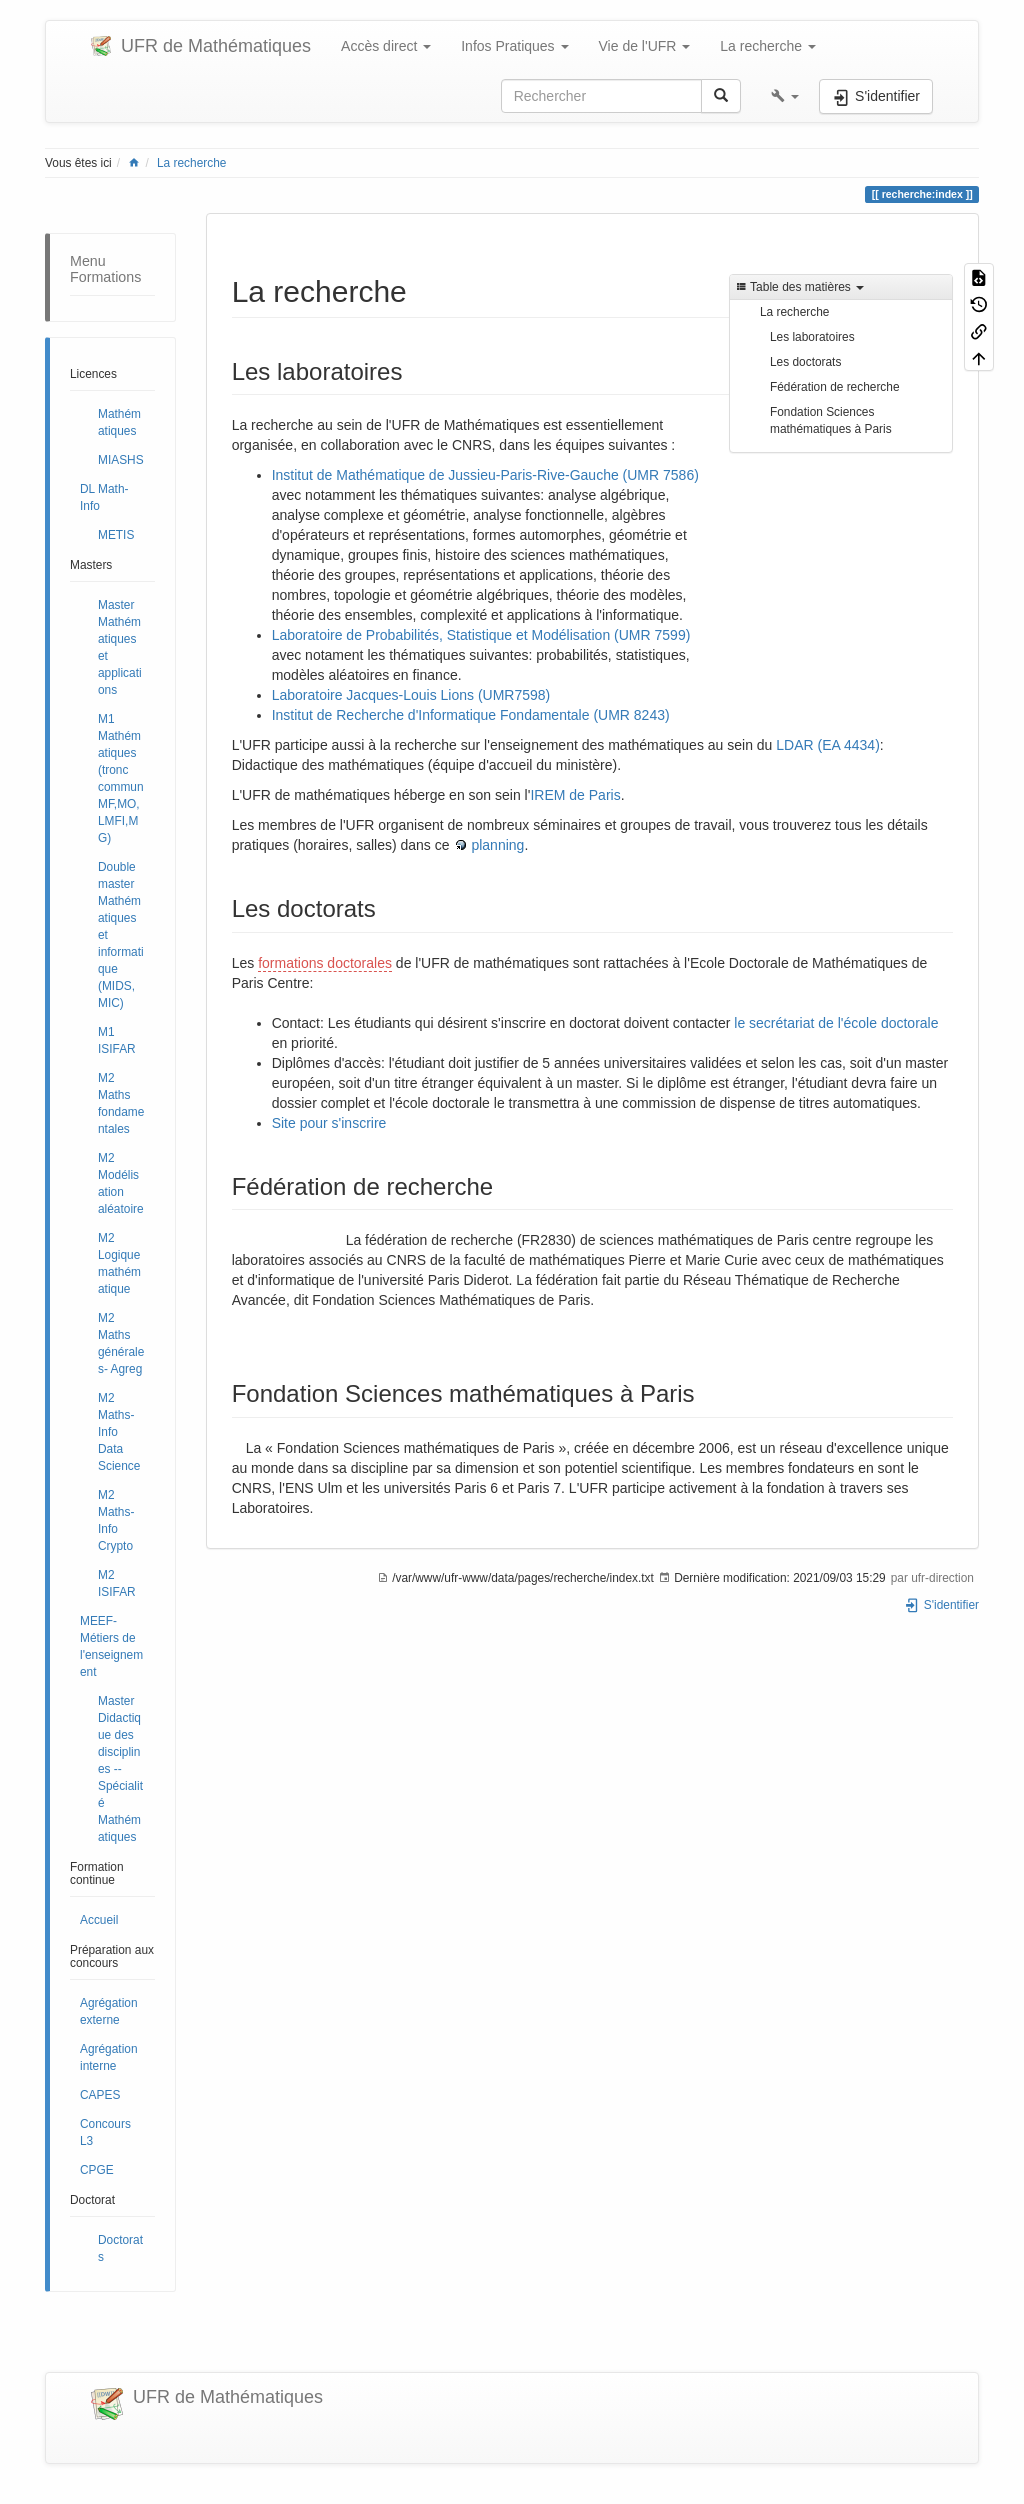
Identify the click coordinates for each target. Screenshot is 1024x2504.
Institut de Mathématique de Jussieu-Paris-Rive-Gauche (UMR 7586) (485, 475)
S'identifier (941, 1605)
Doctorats (120, 2248)
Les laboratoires (812, 337)
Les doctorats (805, 362)
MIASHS (121, 460)
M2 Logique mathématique (119, 1263)
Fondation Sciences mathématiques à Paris (831, 420)
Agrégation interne (109, 2057)
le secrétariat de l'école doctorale (836, 1023)
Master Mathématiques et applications (120, 647)
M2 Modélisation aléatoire (121, 1183)
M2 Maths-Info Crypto (116, 1520)
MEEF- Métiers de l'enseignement (111, 1646)
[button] (785, 96)
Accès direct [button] (386, 46)
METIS (116, 535)
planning (497, 845)
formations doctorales (325, 963)
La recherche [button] (768, 46)
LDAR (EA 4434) (828, 745)
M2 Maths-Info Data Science (119, 1432)
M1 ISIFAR (117, 1040)
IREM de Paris (575, 795)
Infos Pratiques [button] (514, 46)
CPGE (97, 2170)
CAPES (100, 2095)
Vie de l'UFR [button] (645, 46)
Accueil (99, 1920)
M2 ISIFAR (117, 1583)
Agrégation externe (109, 2011)
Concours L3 (105, 2132)
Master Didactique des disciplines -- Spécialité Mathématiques (120, 1769)
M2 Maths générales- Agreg (121, 1343)
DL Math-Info (104, 497)
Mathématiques (119, 422)
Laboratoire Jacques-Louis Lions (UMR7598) (411, 695)
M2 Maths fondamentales (121, 1103)
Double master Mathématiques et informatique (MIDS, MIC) (121, 935)
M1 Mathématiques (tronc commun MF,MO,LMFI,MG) (121, 778)
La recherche (191, 163)
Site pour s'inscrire (329, 1123)
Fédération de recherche (835, 387)
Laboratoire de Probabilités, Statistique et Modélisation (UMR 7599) (481, 635)
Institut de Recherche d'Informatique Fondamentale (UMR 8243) (471, 715)
